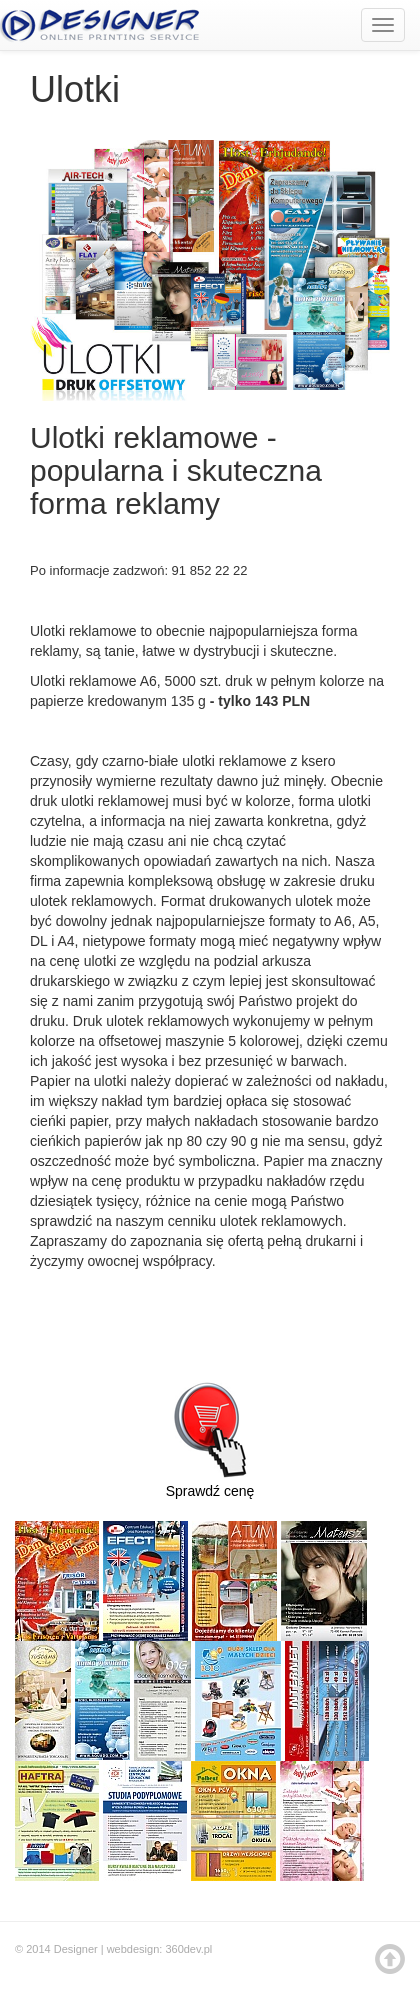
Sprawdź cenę (210, 1431)
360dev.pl (188, 1949)
